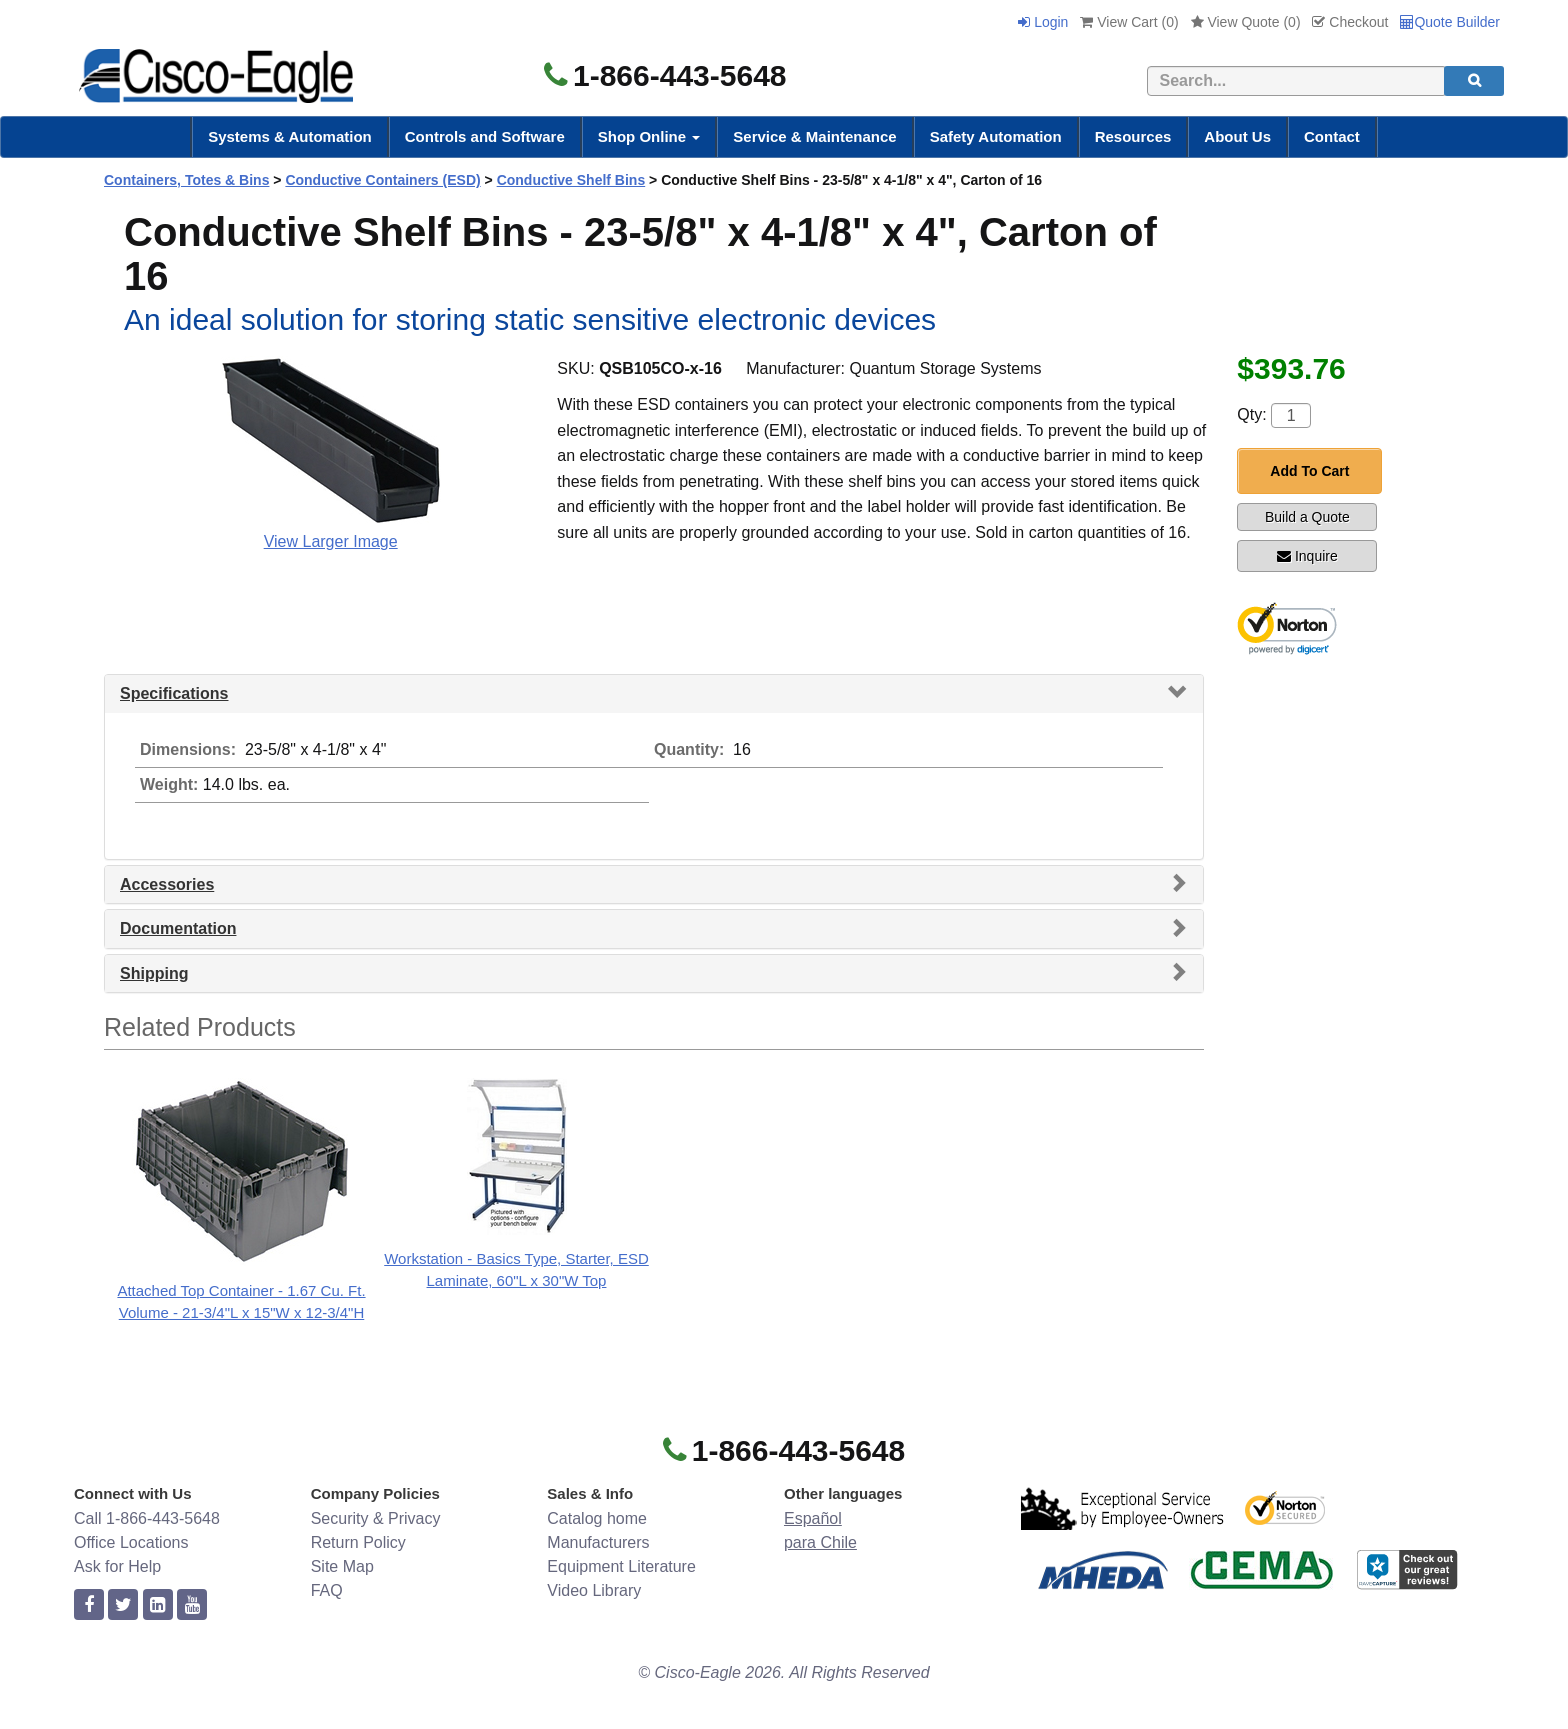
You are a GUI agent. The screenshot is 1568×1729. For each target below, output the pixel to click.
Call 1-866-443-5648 (147, 1518)
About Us (1237, 136)
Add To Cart (1309, 471)
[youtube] (192, 1605)
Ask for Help (117, 1566)
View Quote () (1246, 22)
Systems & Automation (290, 136)
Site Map (342, 1566)
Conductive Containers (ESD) (382, 180)
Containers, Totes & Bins (186, 180)
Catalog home (597, 1518)
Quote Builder (1450, 22)
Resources (1133, 136)
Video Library (594, 1590)
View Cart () (1129, 22)
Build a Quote (1307, 517)
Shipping (154, 973)
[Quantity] (1291, 415)
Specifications (174, 693)
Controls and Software (485, 136)
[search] (1474, 81)
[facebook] (89, 1605)
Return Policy (358, 1542)
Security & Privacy (376, 1518)
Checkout (1350, 22)
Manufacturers (598, 1542)
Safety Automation (996, 136)
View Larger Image (331, 541)
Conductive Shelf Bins (571, 180)
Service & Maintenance (814, 136)
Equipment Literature (621, 1566)
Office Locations (131, 1542)
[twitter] (123, 1605)
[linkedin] (158, 1605)
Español (813, 1518)
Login (1043, 22)
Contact (1332, 136)
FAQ (327, 1590)
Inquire (1307, 556)
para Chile (820, 1542)
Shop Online (649, 136)
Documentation (178, 928)
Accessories (167, 884)
